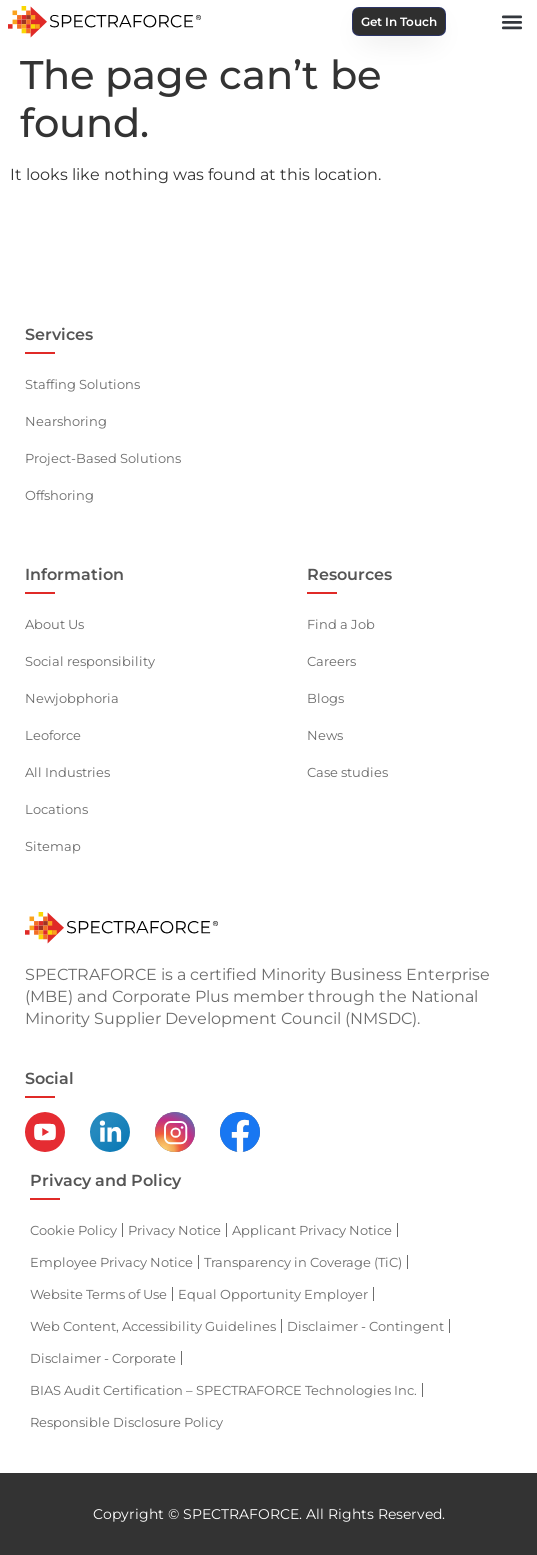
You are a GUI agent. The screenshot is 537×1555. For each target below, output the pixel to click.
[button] (512, 21)
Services (59, 334)
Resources (349, 574)
